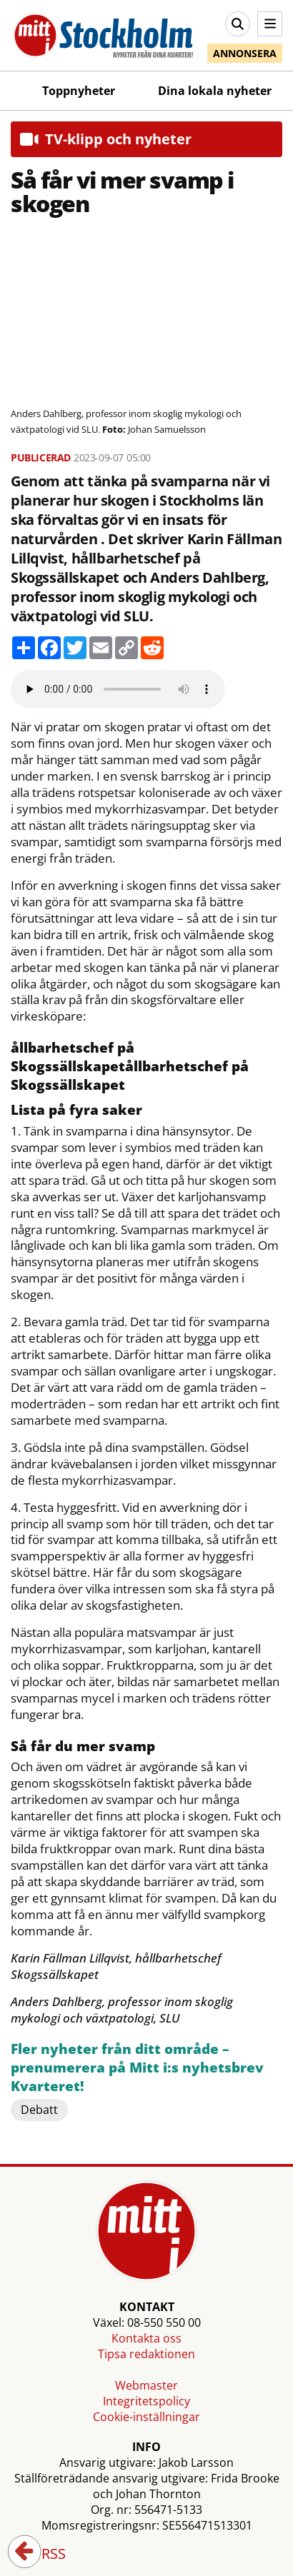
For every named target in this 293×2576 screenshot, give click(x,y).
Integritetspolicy (146, 2401)
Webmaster (146, 2385)
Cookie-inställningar (146, 2417)
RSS (43, 2554)
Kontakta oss (146, 2338)
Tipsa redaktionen (146, 2354)
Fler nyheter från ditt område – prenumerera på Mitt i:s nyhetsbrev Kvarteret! (137, 2067)
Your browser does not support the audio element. (118, 689)
